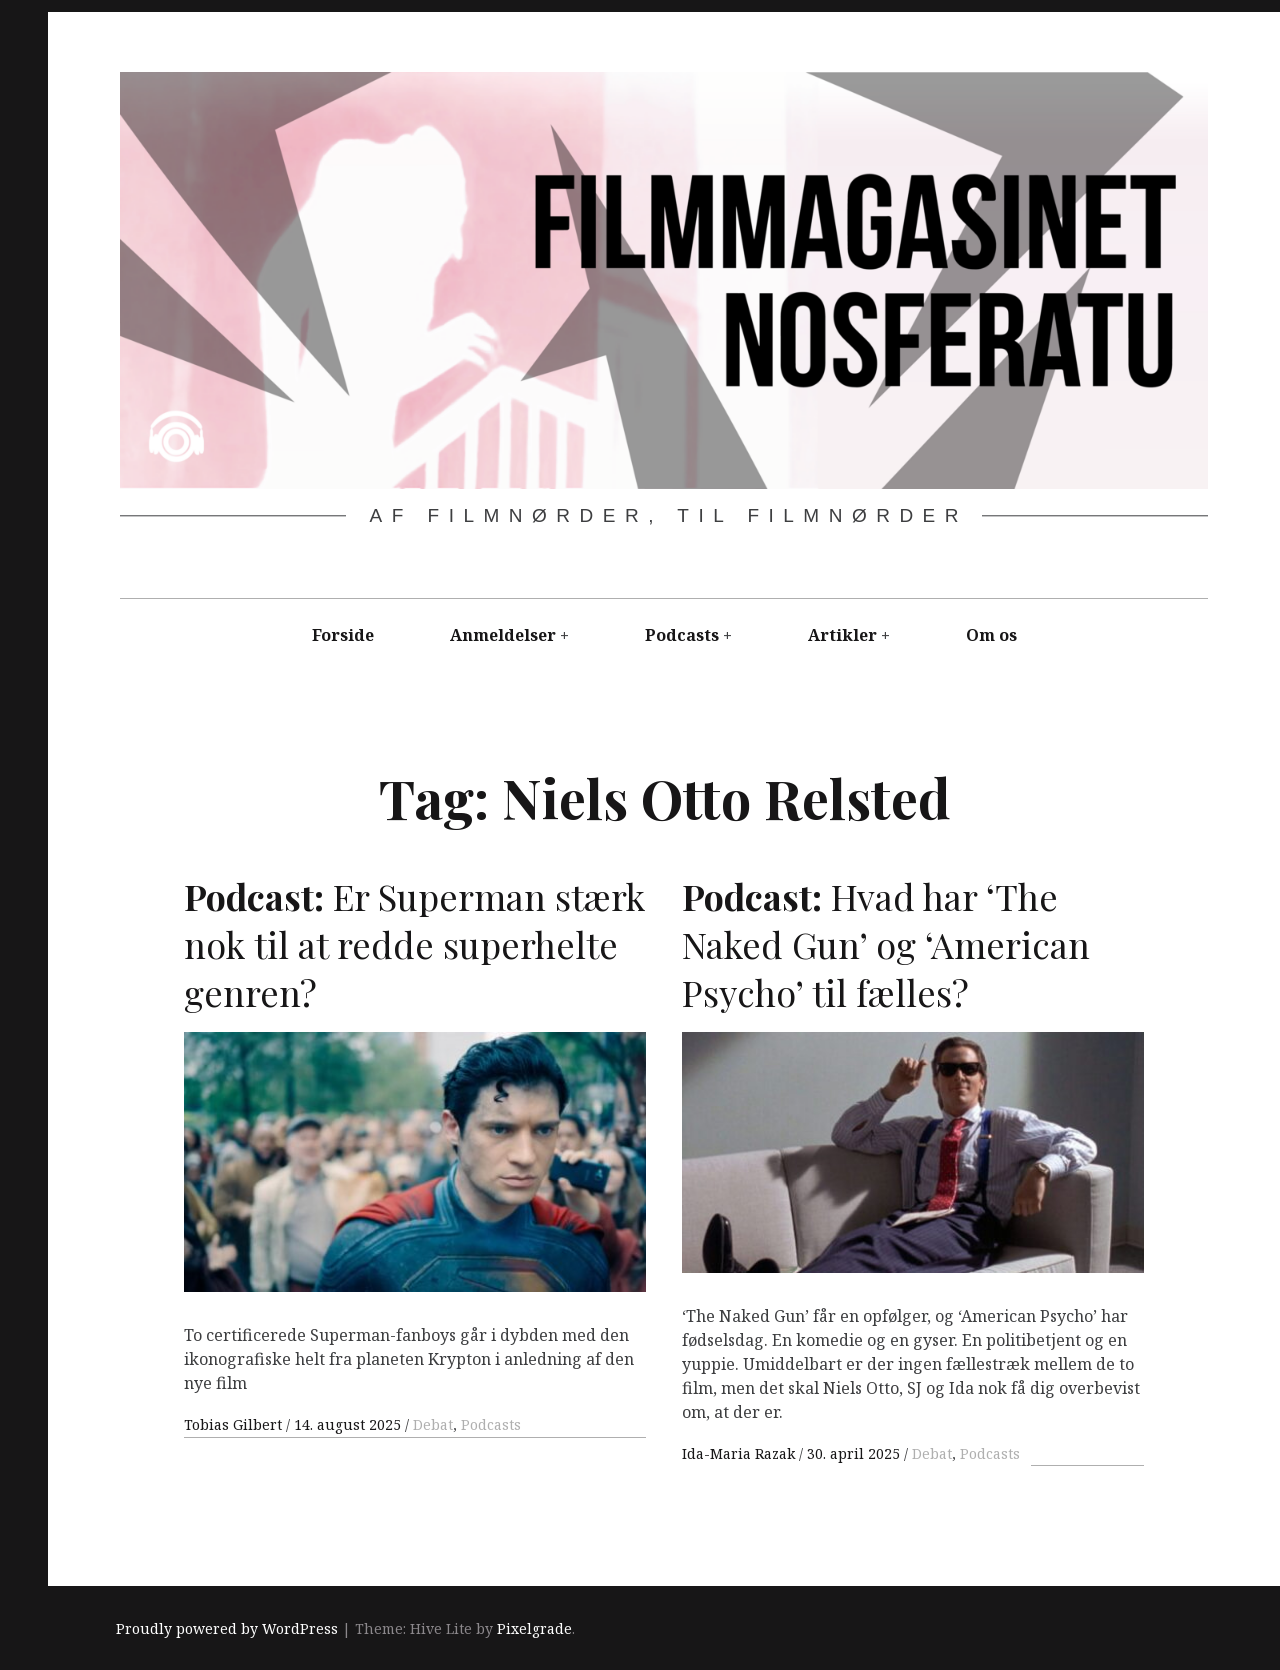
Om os (991, 635)
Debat (433, 1424)
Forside (343, 635)
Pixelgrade (534, 1628)
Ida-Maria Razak (740, 1453)
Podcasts (682, 635)
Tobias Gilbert (235, 1424)
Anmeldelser (503, 635)
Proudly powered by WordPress (227, 1628)
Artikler (842, 635)
